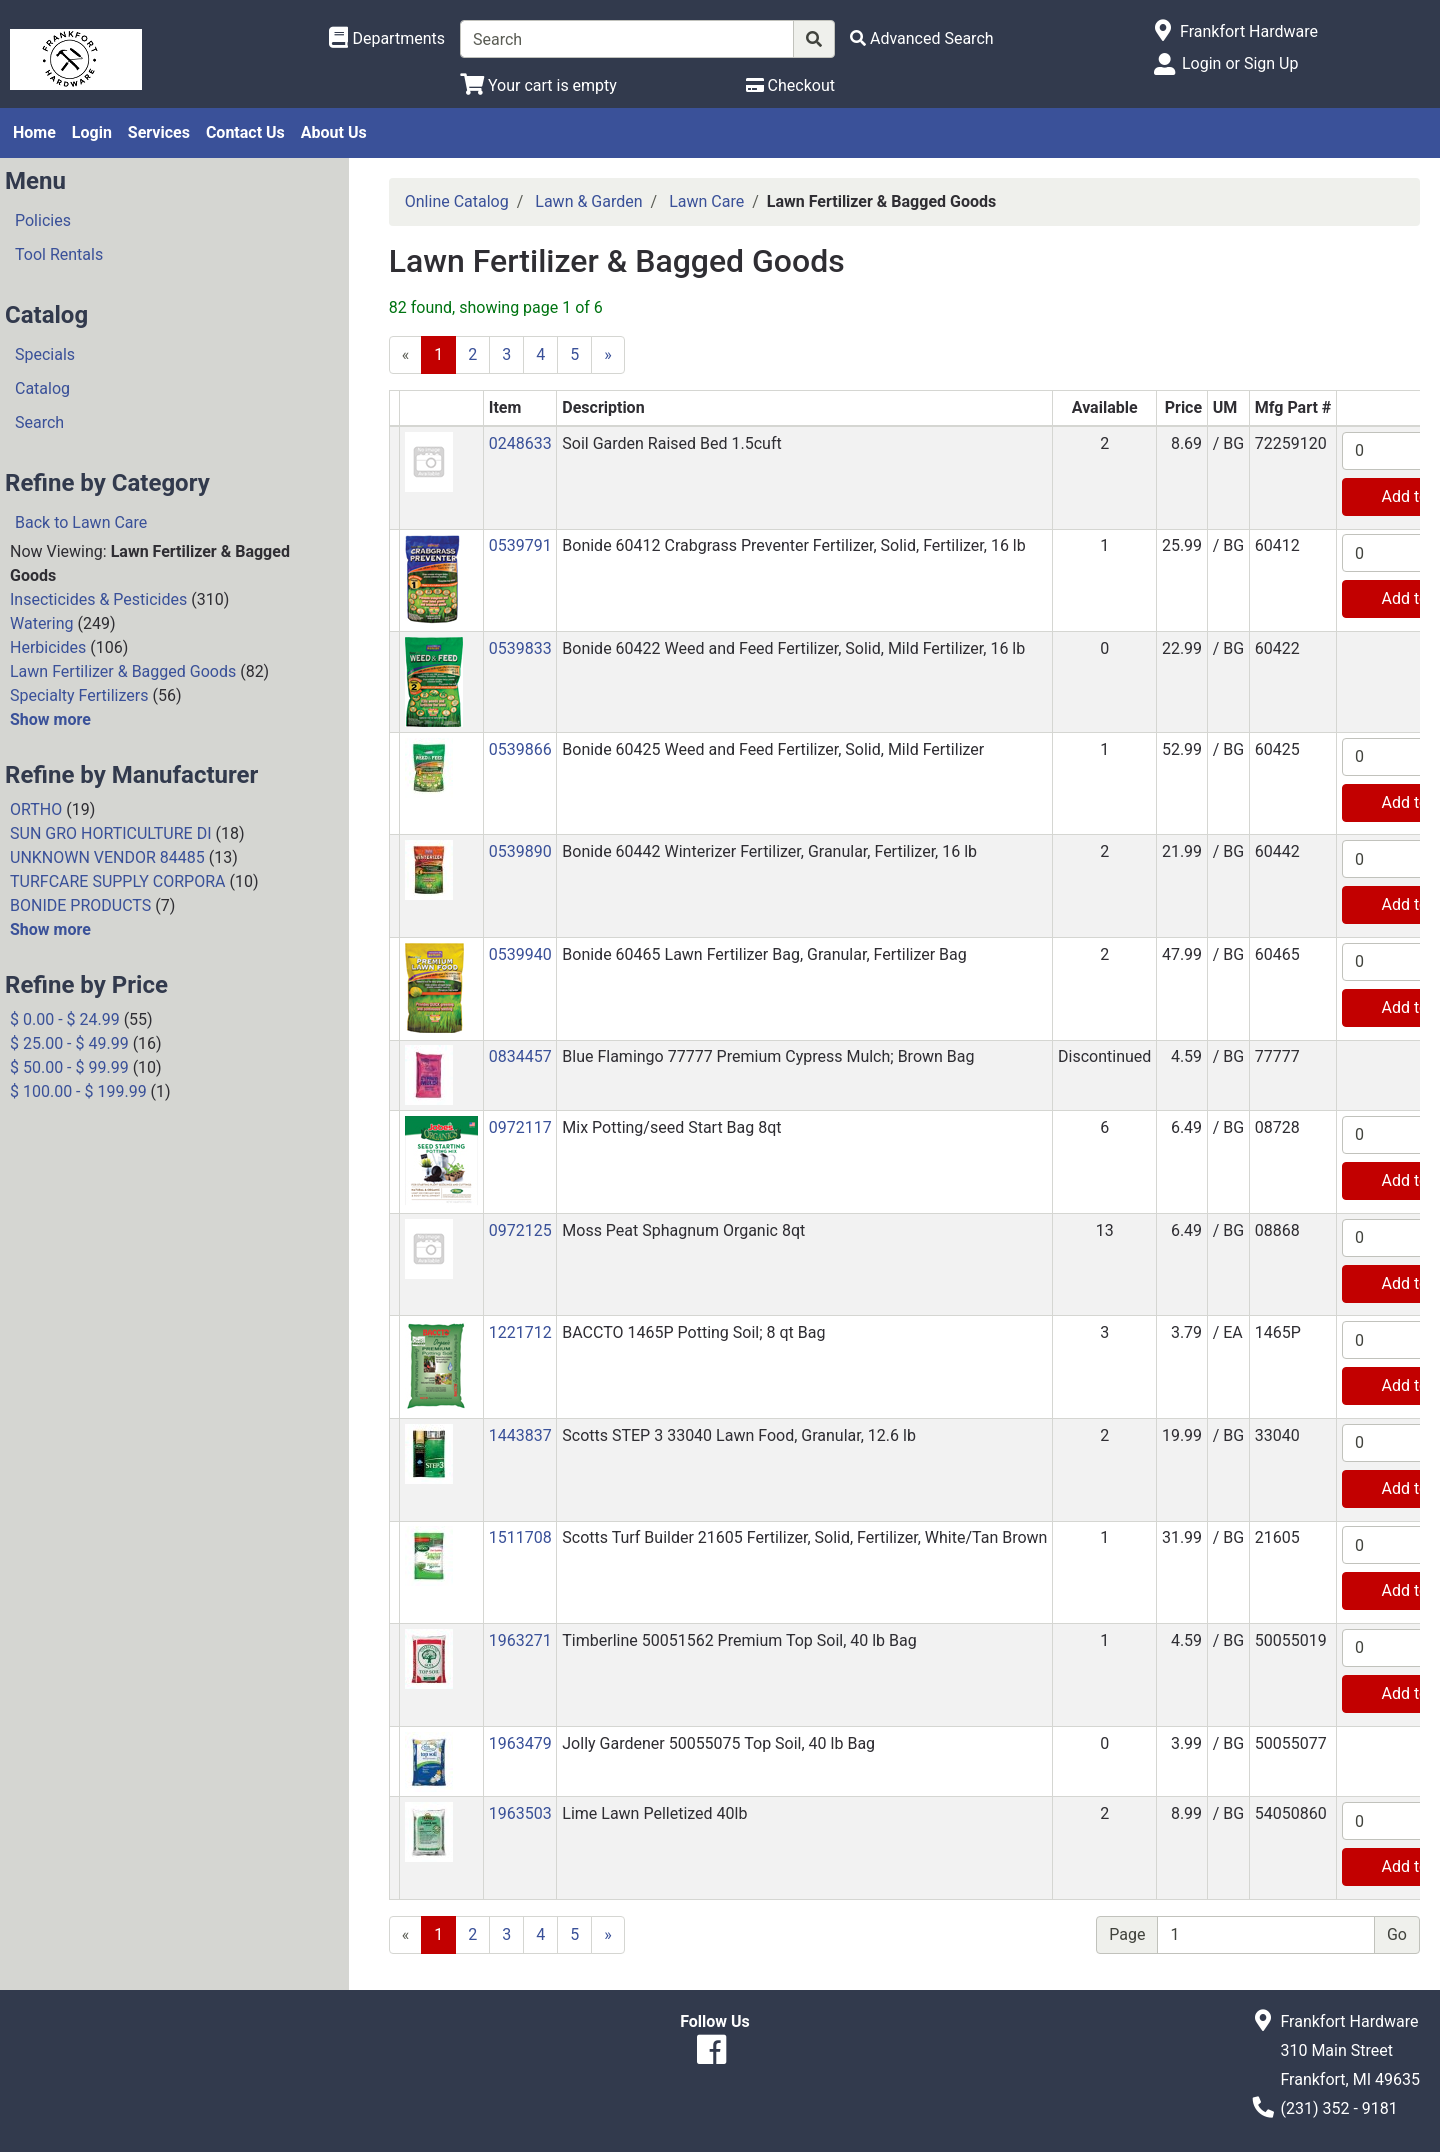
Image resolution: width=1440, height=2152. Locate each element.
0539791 (520, 545)
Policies (43, 220)
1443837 (520, 1435)
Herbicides (48, 647)
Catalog (42, 388)
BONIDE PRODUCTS (80, 905)
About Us (334, 132)
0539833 (520, 648)
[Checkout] (790, 85)
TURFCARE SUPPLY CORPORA (117, 881)
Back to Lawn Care (81, 522)
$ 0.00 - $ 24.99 (65, 1019)
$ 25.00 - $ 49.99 (69, 1043)
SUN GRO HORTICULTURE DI (111, 833)
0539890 (520, 851)
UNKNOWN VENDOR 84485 (107, 857)
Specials (45, 354)
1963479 (520, 1743)
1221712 (520, 1332)
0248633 (520, 443)
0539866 (520, 749)
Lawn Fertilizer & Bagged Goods (123, 671)
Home (34, 132)
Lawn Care (706, 201)
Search (39, 422)
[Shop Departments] (387, 39)
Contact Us (245, 132)
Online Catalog (457, 201)
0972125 (520, 1230)
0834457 (520, 1056)
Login (92, 132)
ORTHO (36, 809)
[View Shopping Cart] (538, 85)
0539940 (520, 954)
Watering (42, 623)
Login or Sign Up (1240, 63)
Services (159, 132)
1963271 (520, 1640)
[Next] (608, 355)
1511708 (520, 1537)
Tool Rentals (59, 254)
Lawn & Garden (588, 201)
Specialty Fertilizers (79, 695)
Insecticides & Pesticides (98, 599)
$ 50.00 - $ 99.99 (69, 1067)
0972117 (520, 1127)
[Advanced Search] (922, 38)
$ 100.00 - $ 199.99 (78, 1091)
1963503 (520, 1813)
